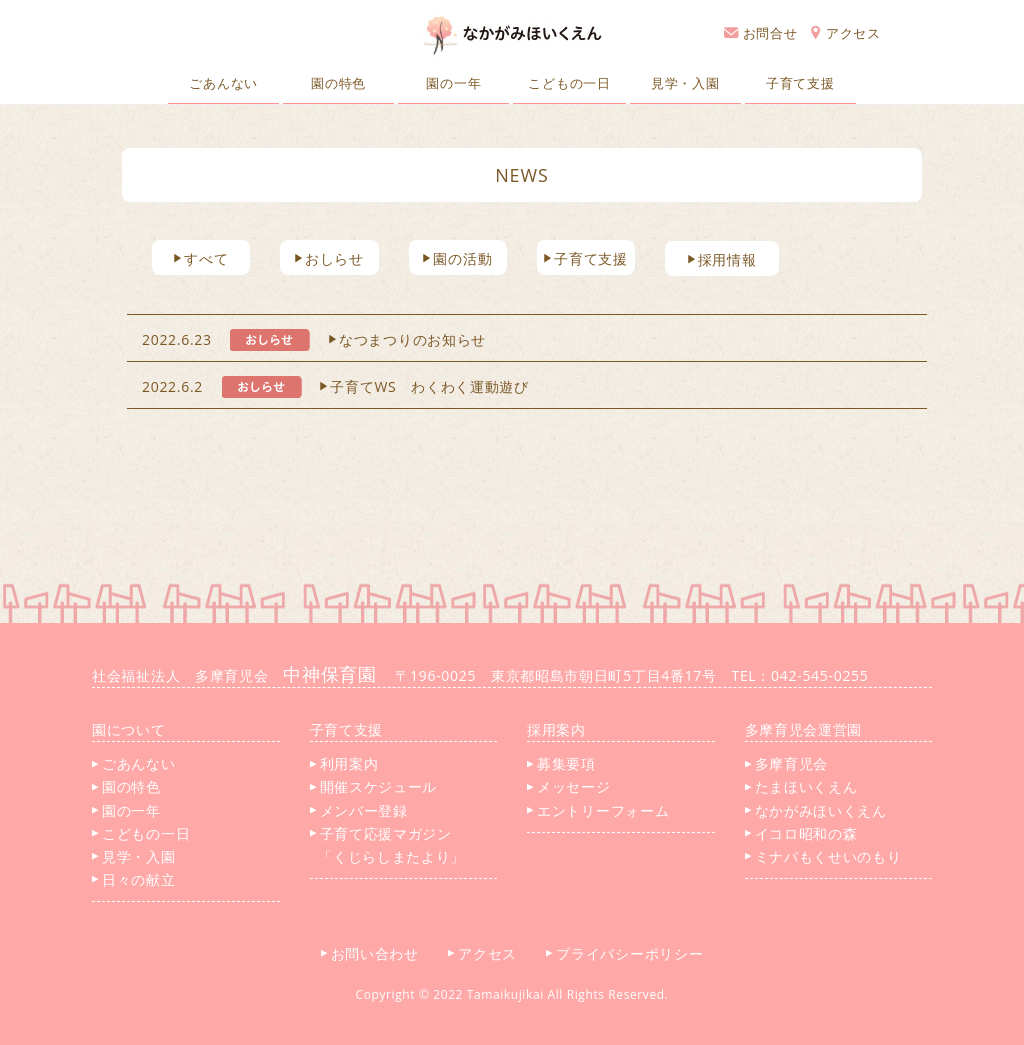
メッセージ (569, 786)
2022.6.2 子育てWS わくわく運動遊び (335, 386)
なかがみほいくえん (816, 810)
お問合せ (761, 33)
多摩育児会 (787, 763)
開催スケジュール (374, 786)
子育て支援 (800, 83)
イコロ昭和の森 (801, 833)
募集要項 (561, 763)
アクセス (846, 33)
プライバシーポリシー (632, 953)
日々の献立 (134, 879)
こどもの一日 (569, 83)
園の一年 (453, 83)
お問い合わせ (377, 953)
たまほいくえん (801, 786)
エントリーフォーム (598, 810)
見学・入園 (685, 83)
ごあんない (223, 83)
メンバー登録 (359, 810)
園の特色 (338, 83)
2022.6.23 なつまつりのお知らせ (314, 339)
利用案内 (344, 763)
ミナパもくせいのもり (823, 856)
